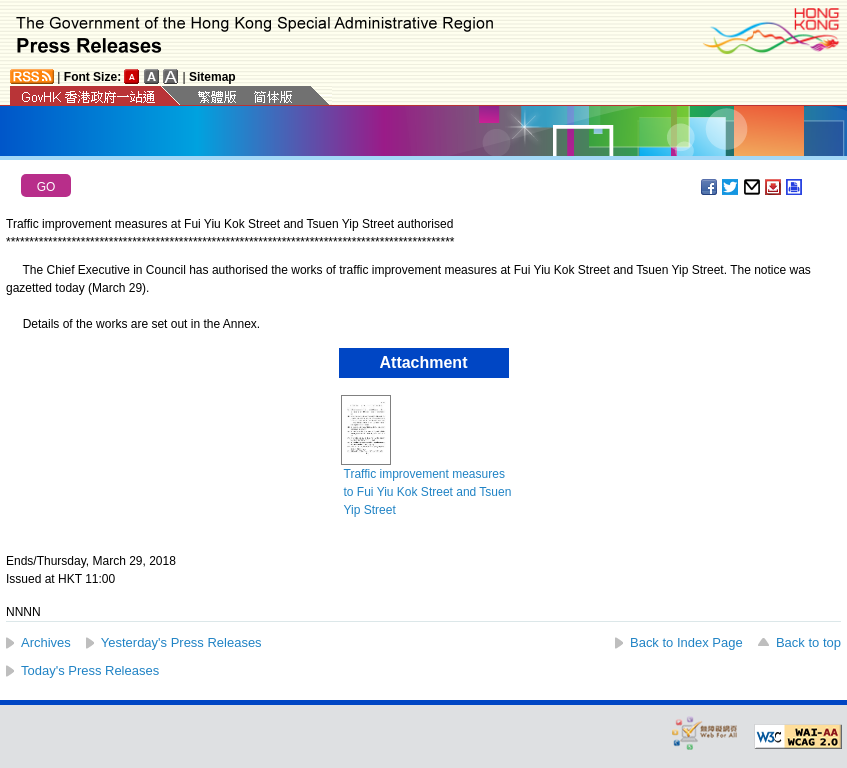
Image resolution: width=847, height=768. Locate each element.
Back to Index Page (686, 642)
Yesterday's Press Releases (181, 642)
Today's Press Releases (90, 670)
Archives (46, 642)
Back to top (808, 642)
